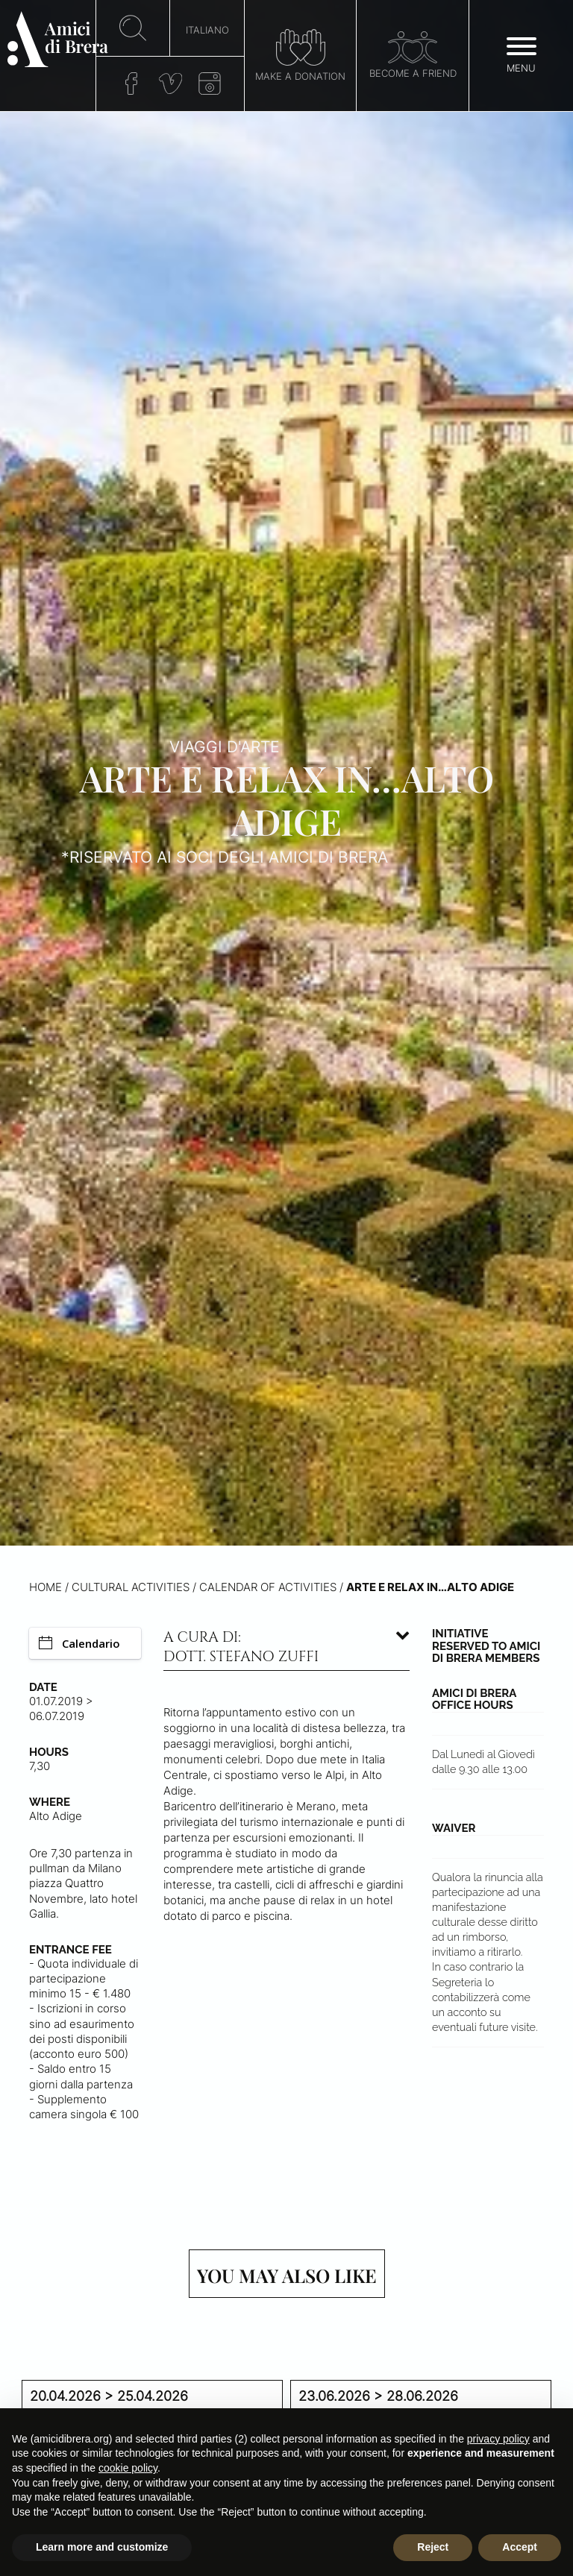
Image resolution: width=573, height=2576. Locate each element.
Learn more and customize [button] (102, 2547)
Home (45, 1587)
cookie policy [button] (127, 2468)
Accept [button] (519, 2547)
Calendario (79, 1643)
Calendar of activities (267, 1587)
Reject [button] (432, 2547)
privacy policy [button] (498, 2439)
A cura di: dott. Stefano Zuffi (241, 1647)
